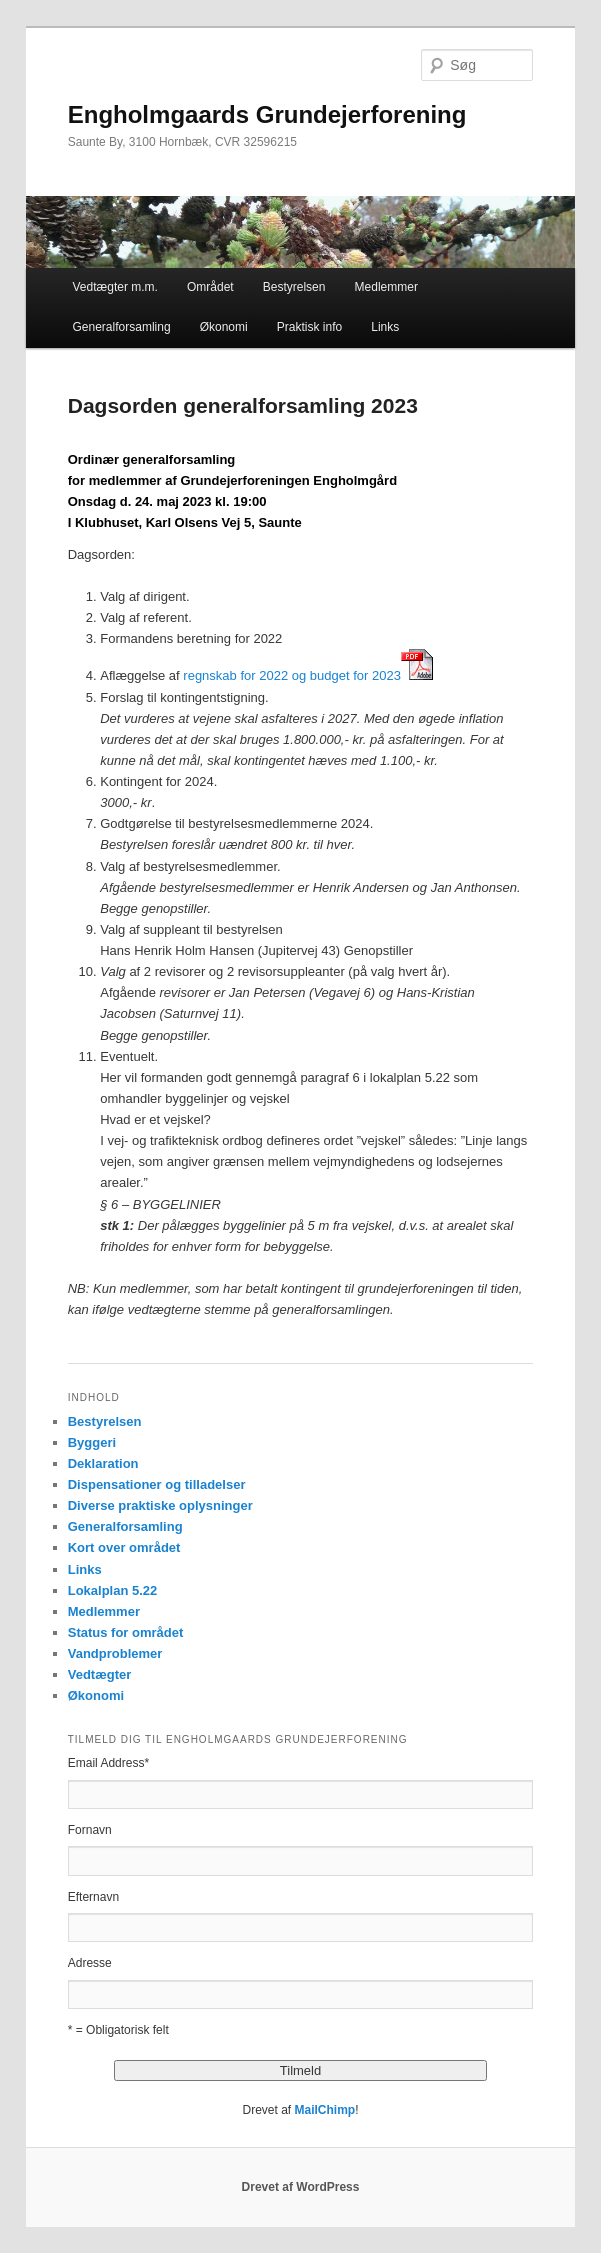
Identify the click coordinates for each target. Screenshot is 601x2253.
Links (385, 327)
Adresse (90, 1963)
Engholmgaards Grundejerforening (267, 114)
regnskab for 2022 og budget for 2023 (292, 675)
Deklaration (103, 1463)
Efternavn (93, 1897)
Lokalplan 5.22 (113, 1590)
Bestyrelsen (294, 287)
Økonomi (224, 327)
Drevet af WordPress (301, 2187)
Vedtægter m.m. (115, 287)
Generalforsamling (122, 327)
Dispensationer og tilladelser (157, 1484)
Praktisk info (309, 327)
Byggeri (92, 1442)
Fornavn (90, 1830)
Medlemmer (386, 287)
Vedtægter (100, 1674)
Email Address (108, 1763)
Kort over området (124, 1547)
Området (210, 287)
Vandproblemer (115, 1653)
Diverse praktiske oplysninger (160, 1505)
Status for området (126, 1632)
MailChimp (325, 2110)
